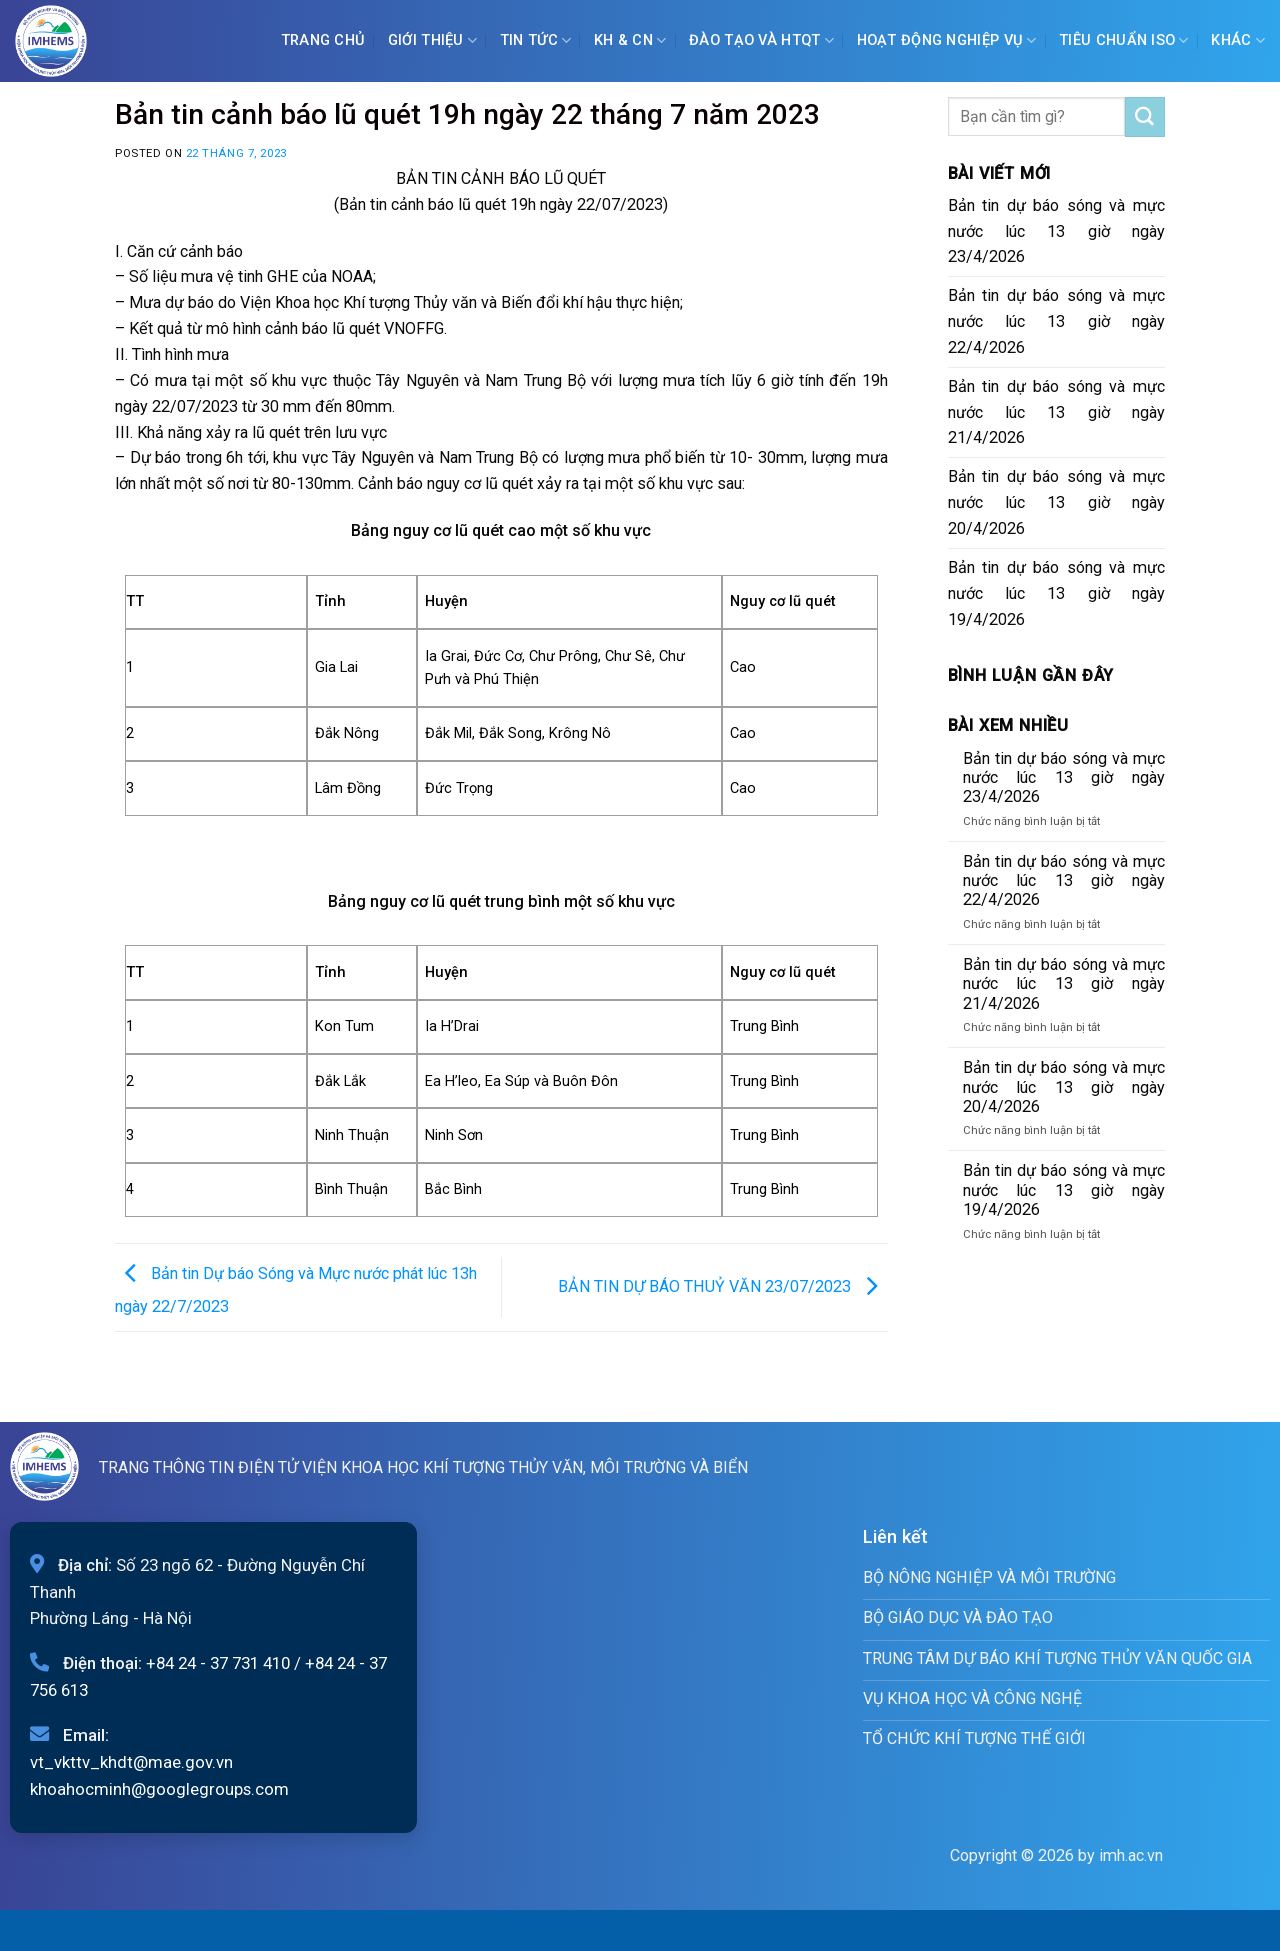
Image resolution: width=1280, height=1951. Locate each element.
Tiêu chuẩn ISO (1124, 40)
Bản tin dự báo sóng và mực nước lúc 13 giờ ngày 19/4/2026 (1057, 593)
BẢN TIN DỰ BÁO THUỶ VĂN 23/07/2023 (723, 1286)
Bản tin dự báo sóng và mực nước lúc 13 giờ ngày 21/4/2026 (1057, 412)
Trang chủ (323, 40)
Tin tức (536, 40)
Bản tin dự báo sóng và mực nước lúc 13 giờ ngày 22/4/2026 (1057, 321)
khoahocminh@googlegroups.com (159, 1789)
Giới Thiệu (432, 40)
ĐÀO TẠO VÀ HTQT (761, 40)
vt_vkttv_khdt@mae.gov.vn (131, 1762)
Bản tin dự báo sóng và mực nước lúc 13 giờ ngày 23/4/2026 (1057, 231)
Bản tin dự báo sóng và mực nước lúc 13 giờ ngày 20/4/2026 (1057, 502)
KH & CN (630, 40)
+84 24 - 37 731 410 (218, 1663)
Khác (1238, 40)
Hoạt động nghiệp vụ (947, 40)
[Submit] (1145, 117)
